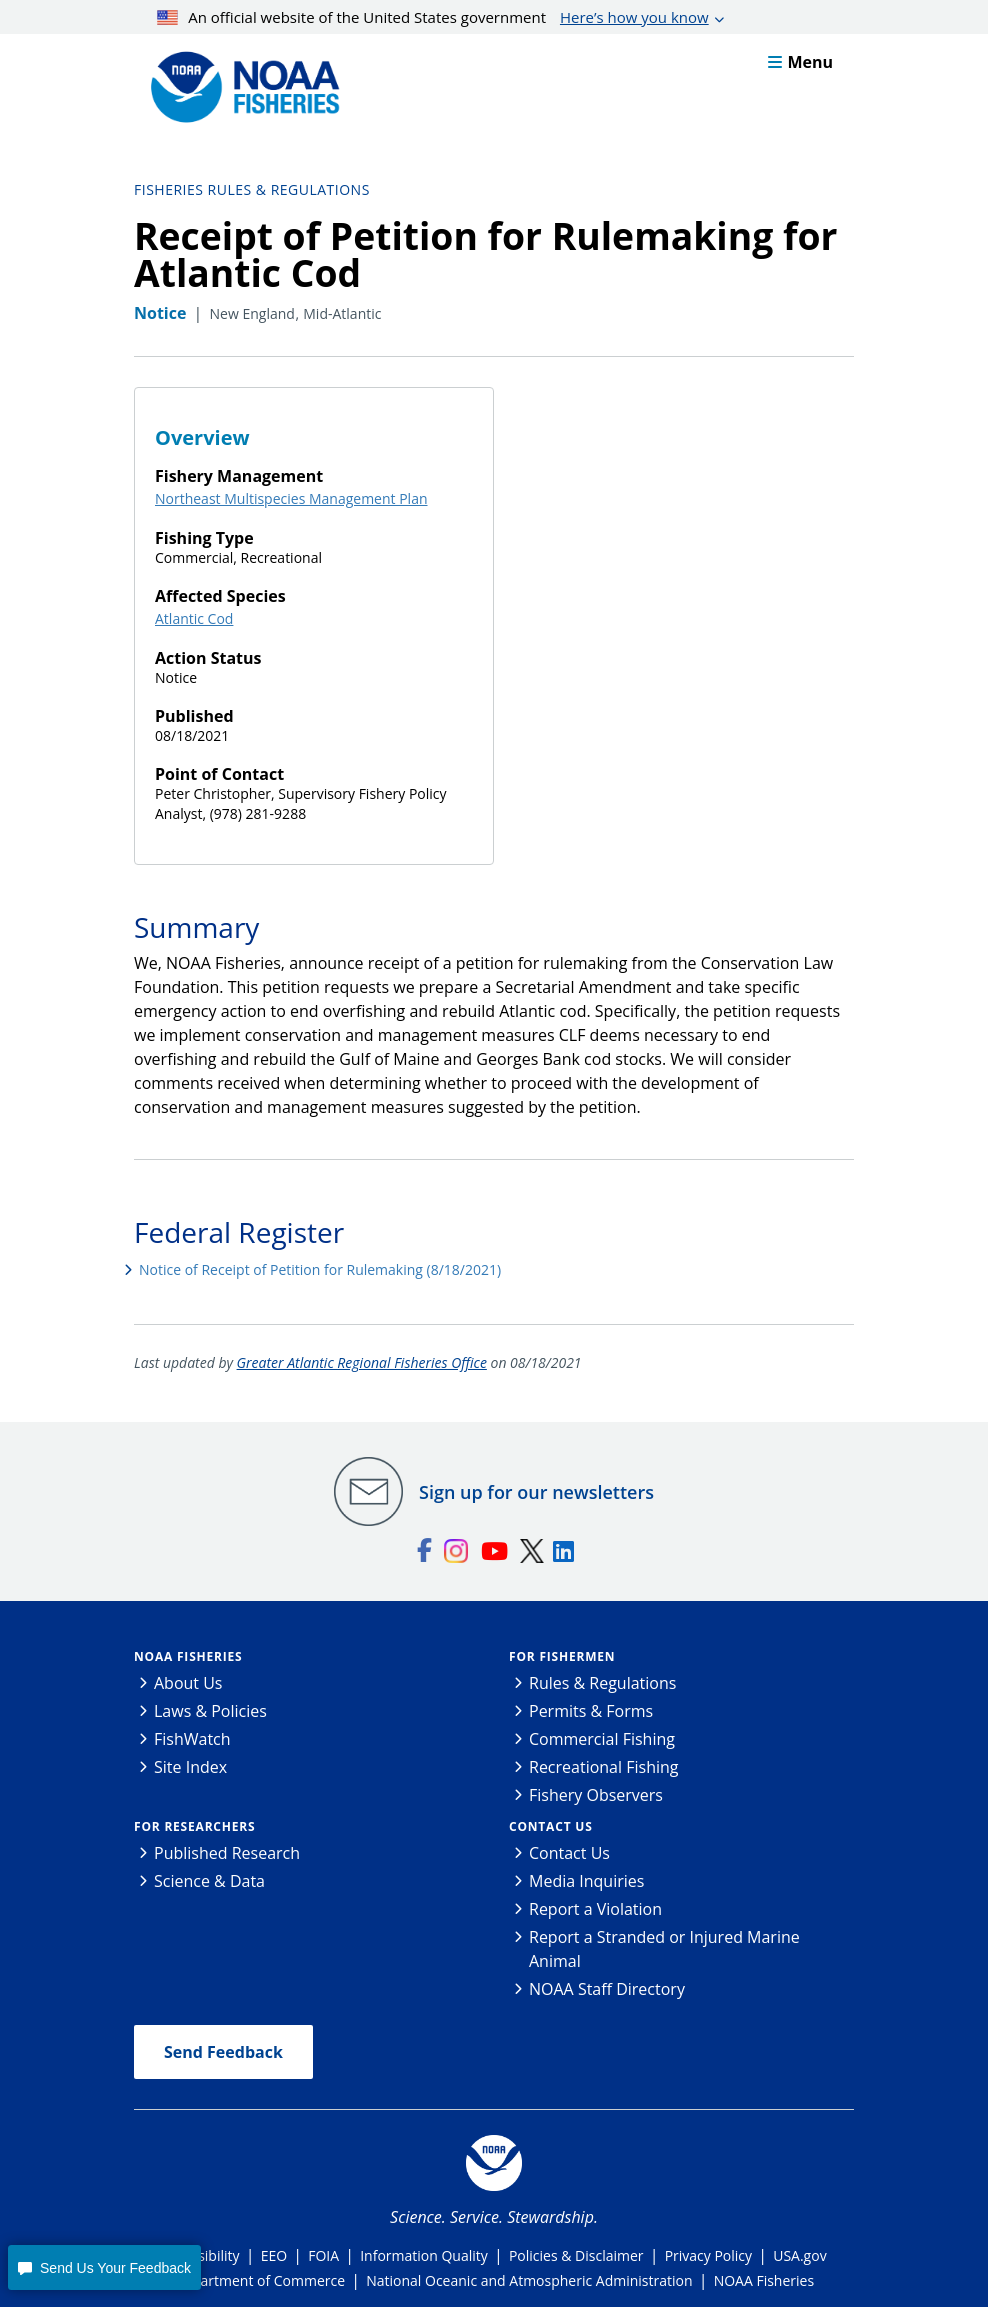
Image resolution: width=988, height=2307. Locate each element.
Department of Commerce (259, 2280)
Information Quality (424, 2255)
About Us (188, 1683)
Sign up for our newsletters (536, 1492)
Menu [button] (800, 62)
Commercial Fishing (602, 1739)
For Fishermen (562, 1656)
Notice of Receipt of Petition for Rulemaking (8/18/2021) (320, 1269)
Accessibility (200, 2255)
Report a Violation (595, 1909)
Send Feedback (223, 2052)
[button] (104, 2267)
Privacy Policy (708, 2255)
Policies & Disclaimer (576, 2255)
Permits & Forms (591, 1711)
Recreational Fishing (603, 1767)
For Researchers (194, 1826)
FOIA (323, 2255)
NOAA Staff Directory (607, 1989)
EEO (274, 2255)
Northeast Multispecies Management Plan (291, 498)
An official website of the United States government (433, 17)
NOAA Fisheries (188, 1656)
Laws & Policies (210, 1711)
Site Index (190, 1767)
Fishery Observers (596, 1795)
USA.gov (799, 2255)
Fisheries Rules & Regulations (252, 189)
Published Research (227, 1853)
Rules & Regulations (602, 1683)
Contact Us (551, 1826)
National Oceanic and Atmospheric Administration (529, 2280)
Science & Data (209, 1881)
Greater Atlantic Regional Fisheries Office (362, 1362)
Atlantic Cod (194, 618)
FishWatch (192, 1739)
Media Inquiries (586, 1881)
